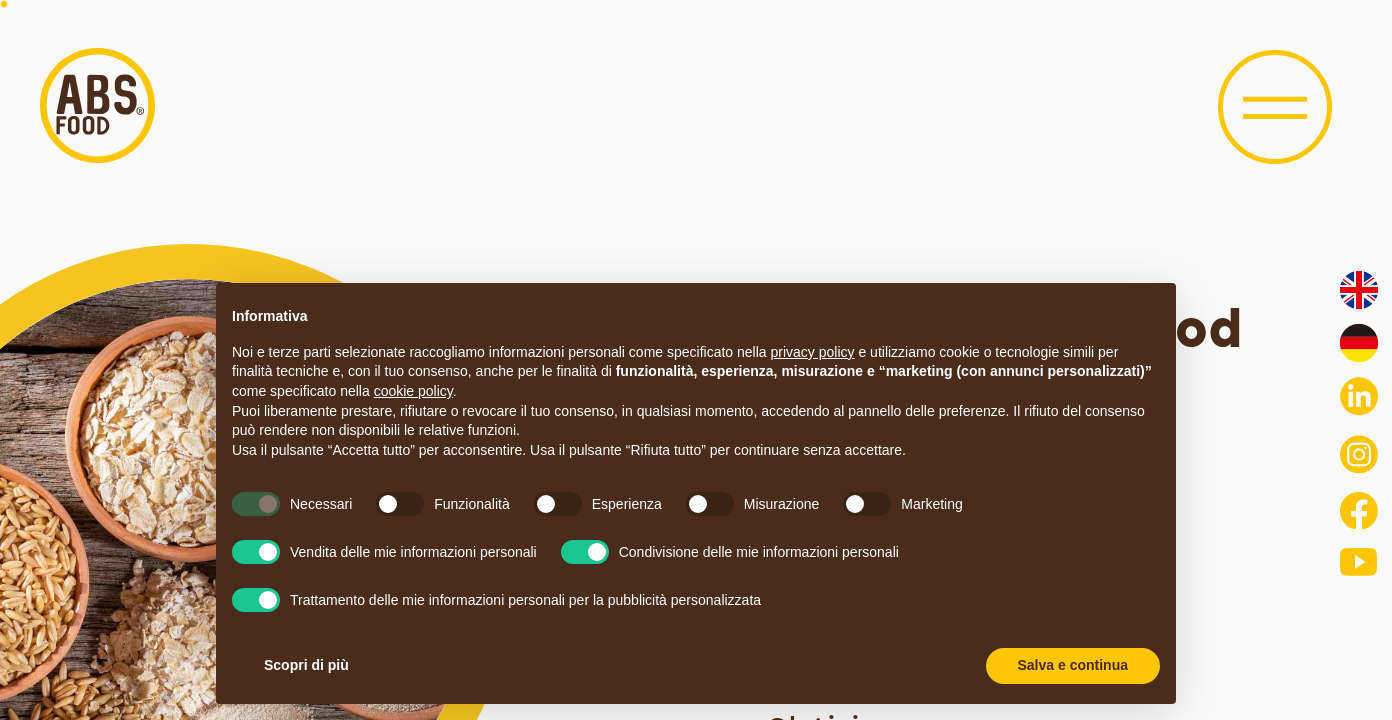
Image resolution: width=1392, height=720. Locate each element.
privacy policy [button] (813, 352)
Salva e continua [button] (1073, 665)
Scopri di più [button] (306, 665)
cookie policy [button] (413, 391)
